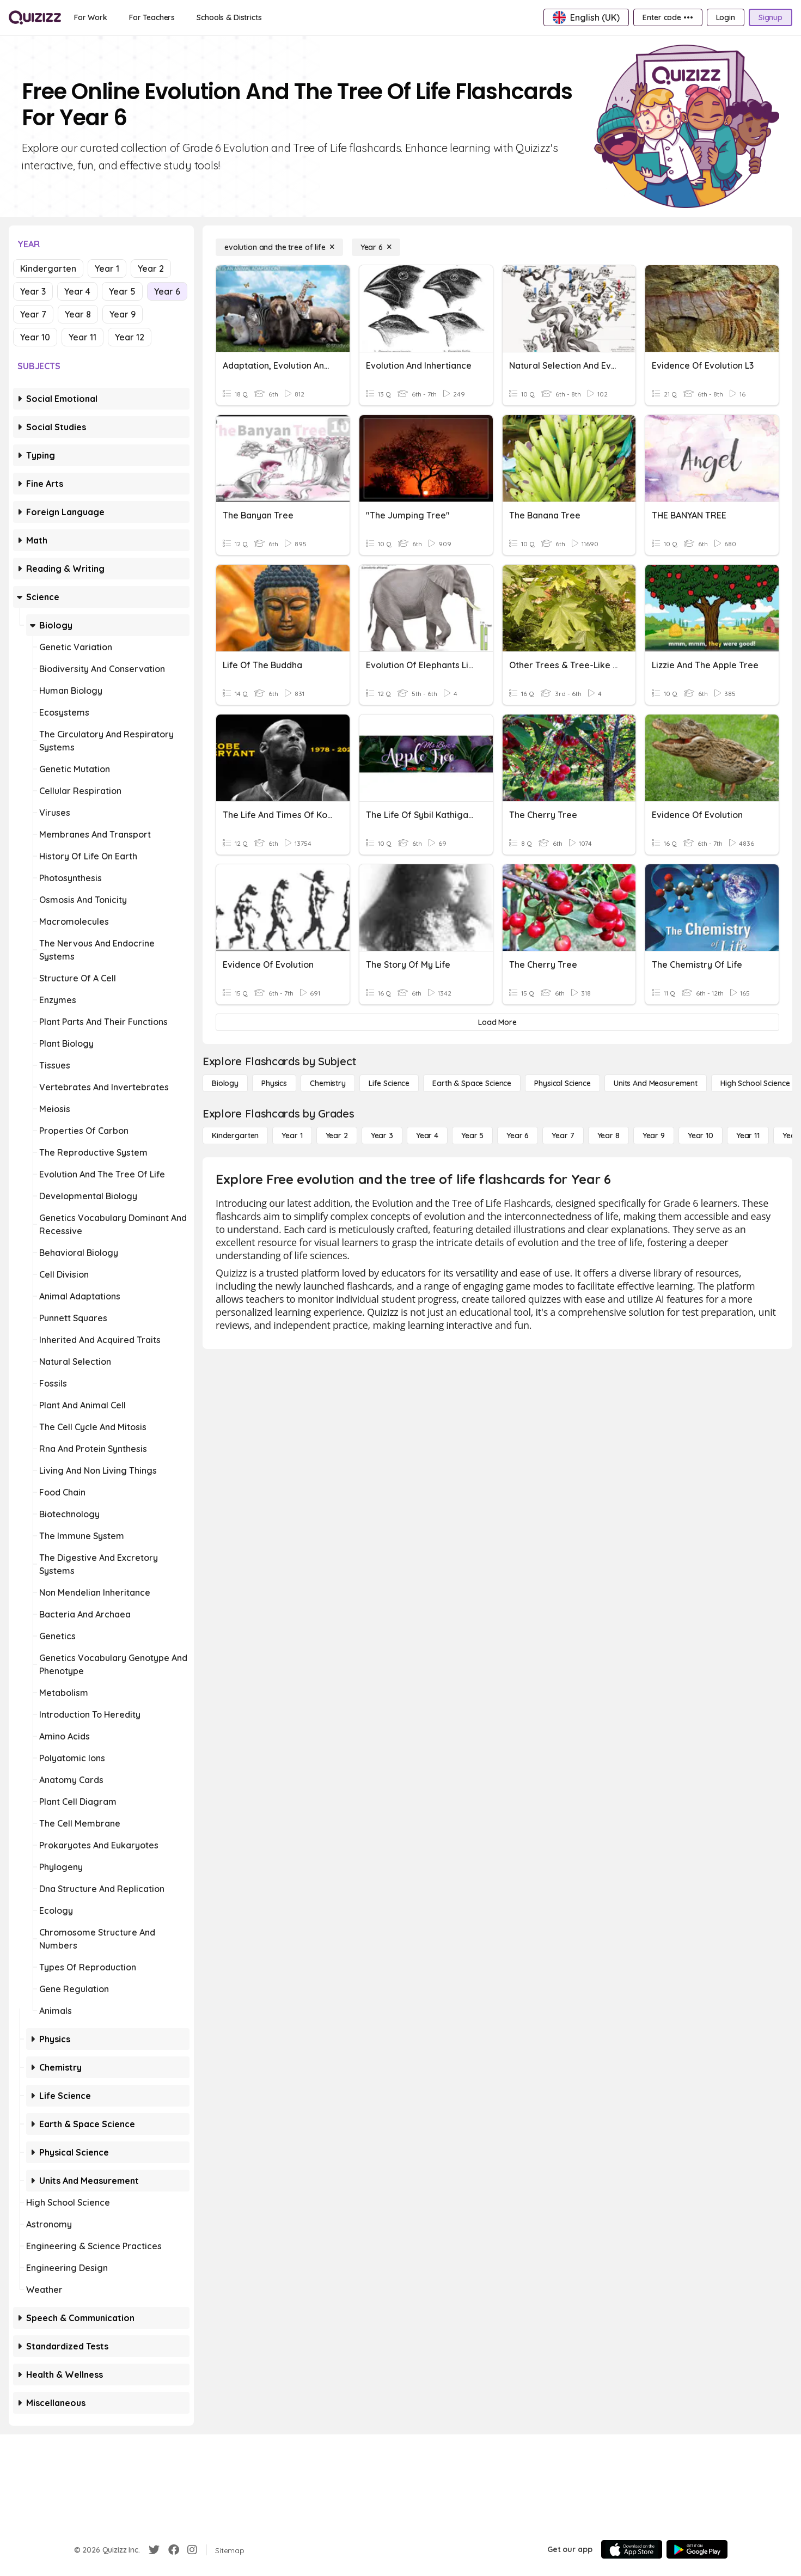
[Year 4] (427, 1135)
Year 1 (107, 268)
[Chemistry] (328, 1083)
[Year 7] (562, 1135)
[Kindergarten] (235, 1135)
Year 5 (122, 291)
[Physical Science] (562, 1083)
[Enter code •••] (667, 17)
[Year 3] (382, 1135)
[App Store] (631, 2549)
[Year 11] (748, 1135)
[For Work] (90, 17)
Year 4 (77, 291)
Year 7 (33, 314)
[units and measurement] (655, 1083)
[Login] (725, 17)
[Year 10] (700, 1135)
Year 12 (129, 337)
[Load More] (497, 1022)
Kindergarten (48, 268)
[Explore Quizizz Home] (35, 17)
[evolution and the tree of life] (279, 247)
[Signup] (770, 17)
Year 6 (167, 291)
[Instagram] (192, 2550)
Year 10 (35, 337)
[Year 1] (291, 1135)
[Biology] (225, 1083)
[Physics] (274, 1083)
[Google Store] (697, 2549)
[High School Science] (755, 1083)
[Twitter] (154, 2550)
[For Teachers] (152, 17)
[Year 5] (472, 1135)
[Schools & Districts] (229, 17)
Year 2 (151, 268)
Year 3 (33, 291)
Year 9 (122, 314)
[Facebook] (173, 2550)
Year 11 (82, 337)
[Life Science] (389, 1083)
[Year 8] (608, 1135)
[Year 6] (376, 247)
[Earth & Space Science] (472, 1083)
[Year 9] (653, 1135)
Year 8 (78, 314)
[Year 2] (336, 1135)
